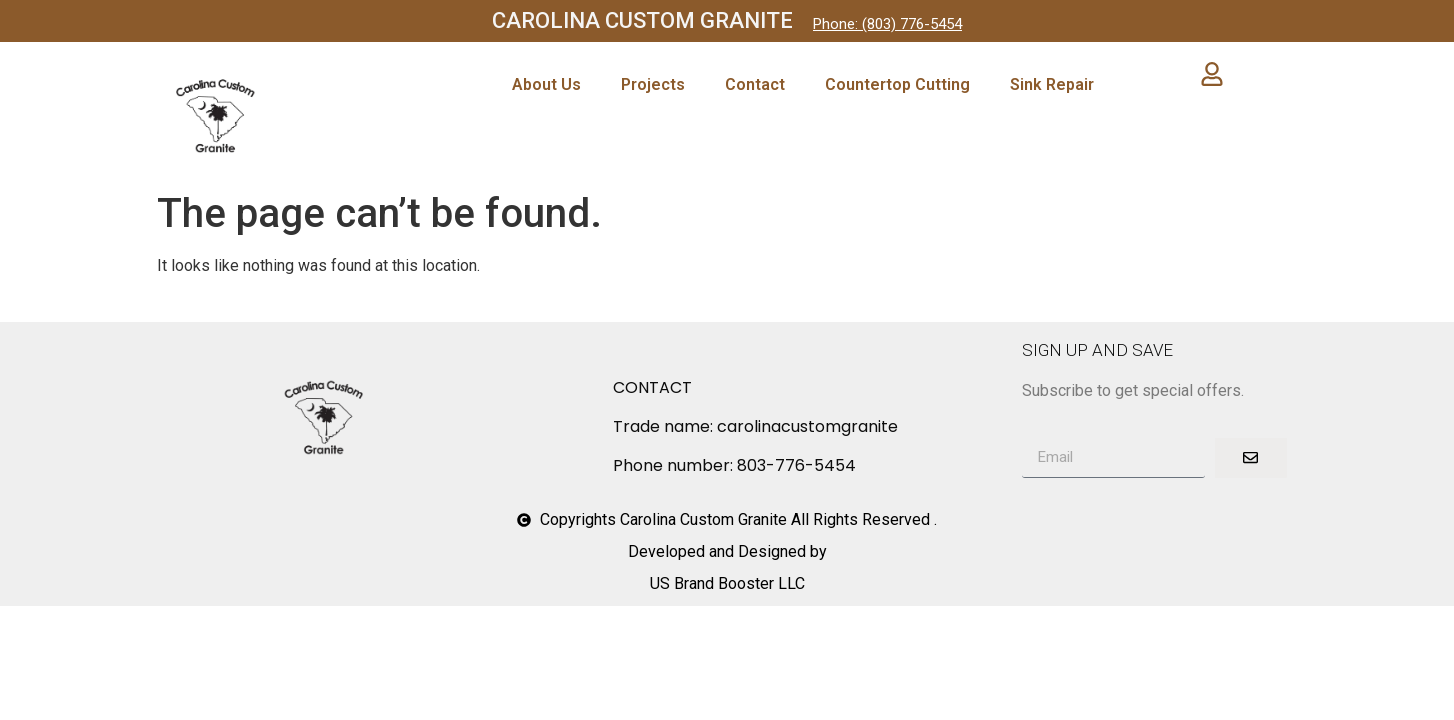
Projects (653, 84)
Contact (755, 84)
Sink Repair (1052, 84)
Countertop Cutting (897, 84)
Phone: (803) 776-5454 (887, 24)
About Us (546, 84)
